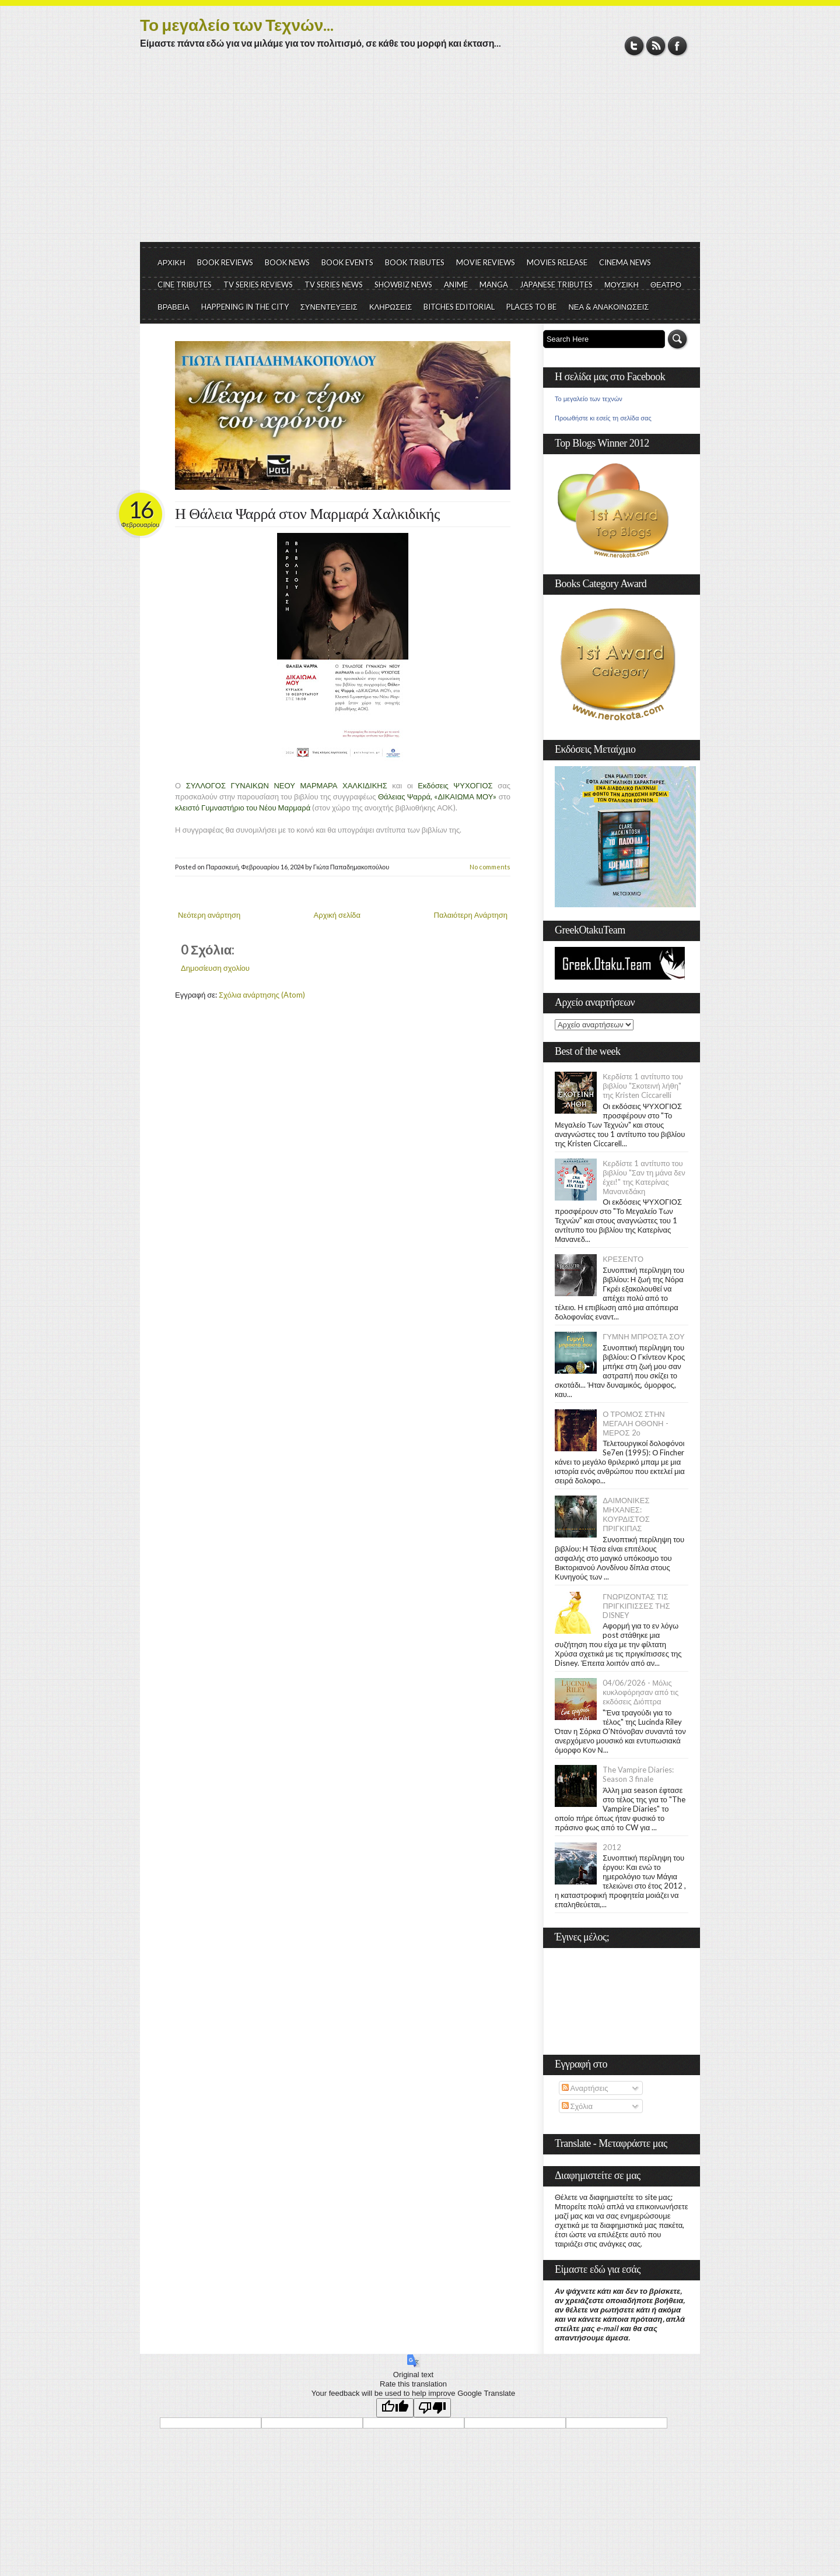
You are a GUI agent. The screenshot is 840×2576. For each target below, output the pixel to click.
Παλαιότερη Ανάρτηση (471, 915)
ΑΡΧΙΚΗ (172, 262)
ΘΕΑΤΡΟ (665, 284)
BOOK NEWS (287, 262)
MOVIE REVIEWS (485, 262)
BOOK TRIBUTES (414, 262)
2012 (612, 1847)
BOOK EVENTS (347, 262)
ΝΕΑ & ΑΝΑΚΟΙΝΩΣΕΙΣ (608, 306)
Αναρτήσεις (585, 2088)
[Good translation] (395, 2407)
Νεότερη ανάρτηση (209, 915)
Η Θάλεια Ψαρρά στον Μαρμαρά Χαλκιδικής (307, 514)
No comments (490, 867)
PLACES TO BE (531, 306)
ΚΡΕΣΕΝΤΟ (623, 1259)
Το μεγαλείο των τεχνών (588, 398)
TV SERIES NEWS (333, 284)
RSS (656, 46)
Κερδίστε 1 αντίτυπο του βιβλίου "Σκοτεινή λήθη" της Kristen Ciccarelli (643, 1086)
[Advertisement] (420, 154)
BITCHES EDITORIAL (459, 306)
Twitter (634, 46)
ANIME (456, 284)
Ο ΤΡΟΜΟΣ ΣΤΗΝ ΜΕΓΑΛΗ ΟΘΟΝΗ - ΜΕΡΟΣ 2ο (635, 1423)
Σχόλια (577, 2106)
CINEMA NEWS (625, 262)
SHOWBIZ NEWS (403, 284)
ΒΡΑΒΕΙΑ (174, 306)
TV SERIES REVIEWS (258, 284)
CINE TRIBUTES (185, 284)
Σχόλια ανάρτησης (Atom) (262, 994)
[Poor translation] (432, 2407)
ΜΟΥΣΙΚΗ (621, 284)
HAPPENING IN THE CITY (245, 306)
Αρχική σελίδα (337, 915)
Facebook (677, 46)
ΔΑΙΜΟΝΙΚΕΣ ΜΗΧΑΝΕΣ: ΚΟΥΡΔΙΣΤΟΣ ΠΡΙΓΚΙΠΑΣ (626, 1514)
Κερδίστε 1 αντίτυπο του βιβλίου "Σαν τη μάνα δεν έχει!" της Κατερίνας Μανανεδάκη (644, 1177)
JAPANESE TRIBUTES (556, 284)
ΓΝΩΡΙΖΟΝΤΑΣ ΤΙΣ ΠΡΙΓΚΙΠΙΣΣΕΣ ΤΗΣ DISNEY (636, 1606)
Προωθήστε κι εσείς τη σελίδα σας (603, 418)
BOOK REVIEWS (225, 262)
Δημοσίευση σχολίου (215, 968)
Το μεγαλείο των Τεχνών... (237, 24)
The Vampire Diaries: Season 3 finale (638, 1774)
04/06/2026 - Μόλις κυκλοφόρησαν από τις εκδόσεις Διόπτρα (640, 1692)
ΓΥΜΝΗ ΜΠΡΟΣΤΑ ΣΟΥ (644, 1336)
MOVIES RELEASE (557, 262)
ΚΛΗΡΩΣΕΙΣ (390, 306)
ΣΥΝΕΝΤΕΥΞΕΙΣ (329, 306)
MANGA (494, 284)
